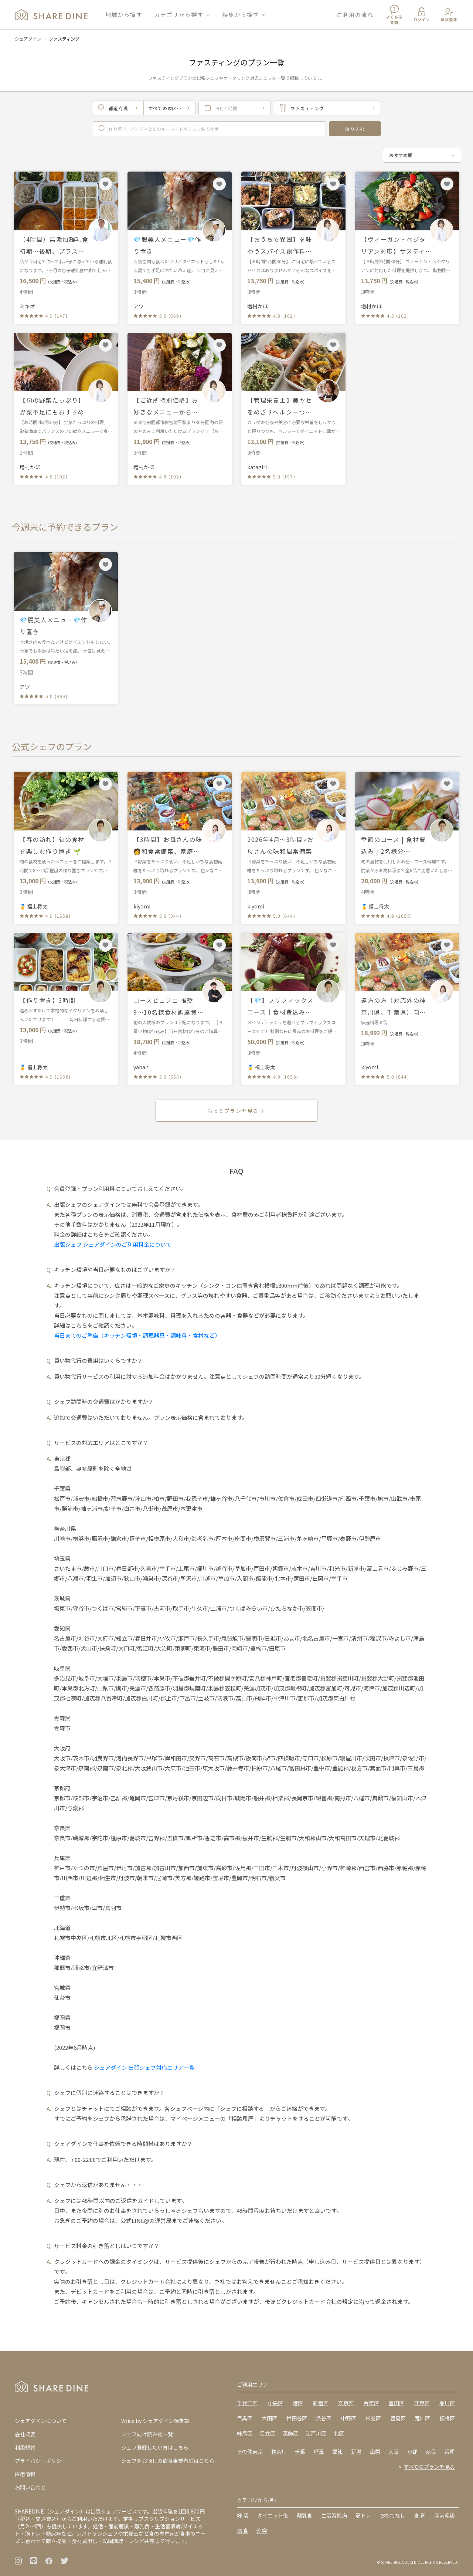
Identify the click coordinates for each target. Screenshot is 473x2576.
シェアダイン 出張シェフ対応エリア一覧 (144, 2067)
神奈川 (279, 2451)
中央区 (275, 2403)
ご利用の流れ (355, 14)
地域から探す (123, 14)
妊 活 (242, 2515)
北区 (339, 2433)
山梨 (375, 2451)
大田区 (269, 2418)
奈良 (431, 2451)
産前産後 (444, 2515)
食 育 (419, 2515)
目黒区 (244, 2418)
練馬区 (244, 2433)
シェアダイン (28, 38)
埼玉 (319, 2451)
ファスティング (64, 38)
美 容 (261, 2530)
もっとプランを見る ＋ (236, 1110)
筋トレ (363, 2515)
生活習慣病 (334, 2515)
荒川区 (422, 2418)
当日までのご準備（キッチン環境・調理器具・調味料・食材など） (137, 1335)
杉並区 (373, 2418)
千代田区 (247, 2403)
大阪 (393, 2451)
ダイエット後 (272, 2515)
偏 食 (242, 2530)
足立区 (267, 2433)
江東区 (422, 2403)
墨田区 (396, 2403)
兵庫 (450, 2451)
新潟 (356, 2451)
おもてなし (392, 2515)
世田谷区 (296, 2418)
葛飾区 (290, 2433)
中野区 (348, 2418)
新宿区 (321, 2403)
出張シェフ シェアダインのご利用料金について (112, 1244)
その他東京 (250, 2451)
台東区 (371, 2403)
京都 (412, 2451)
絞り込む (355, 129)
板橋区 (447, 2418)
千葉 (300, 2451)
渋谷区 (323, 2418)
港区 (298, 2403)
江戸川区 (316, 2433)
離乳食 (304, 2515)
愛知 (337, 2451)
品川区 (447, 2403)
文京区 (346, 2403)
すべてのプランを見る (429, 2466)
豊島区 (398, 2418)
